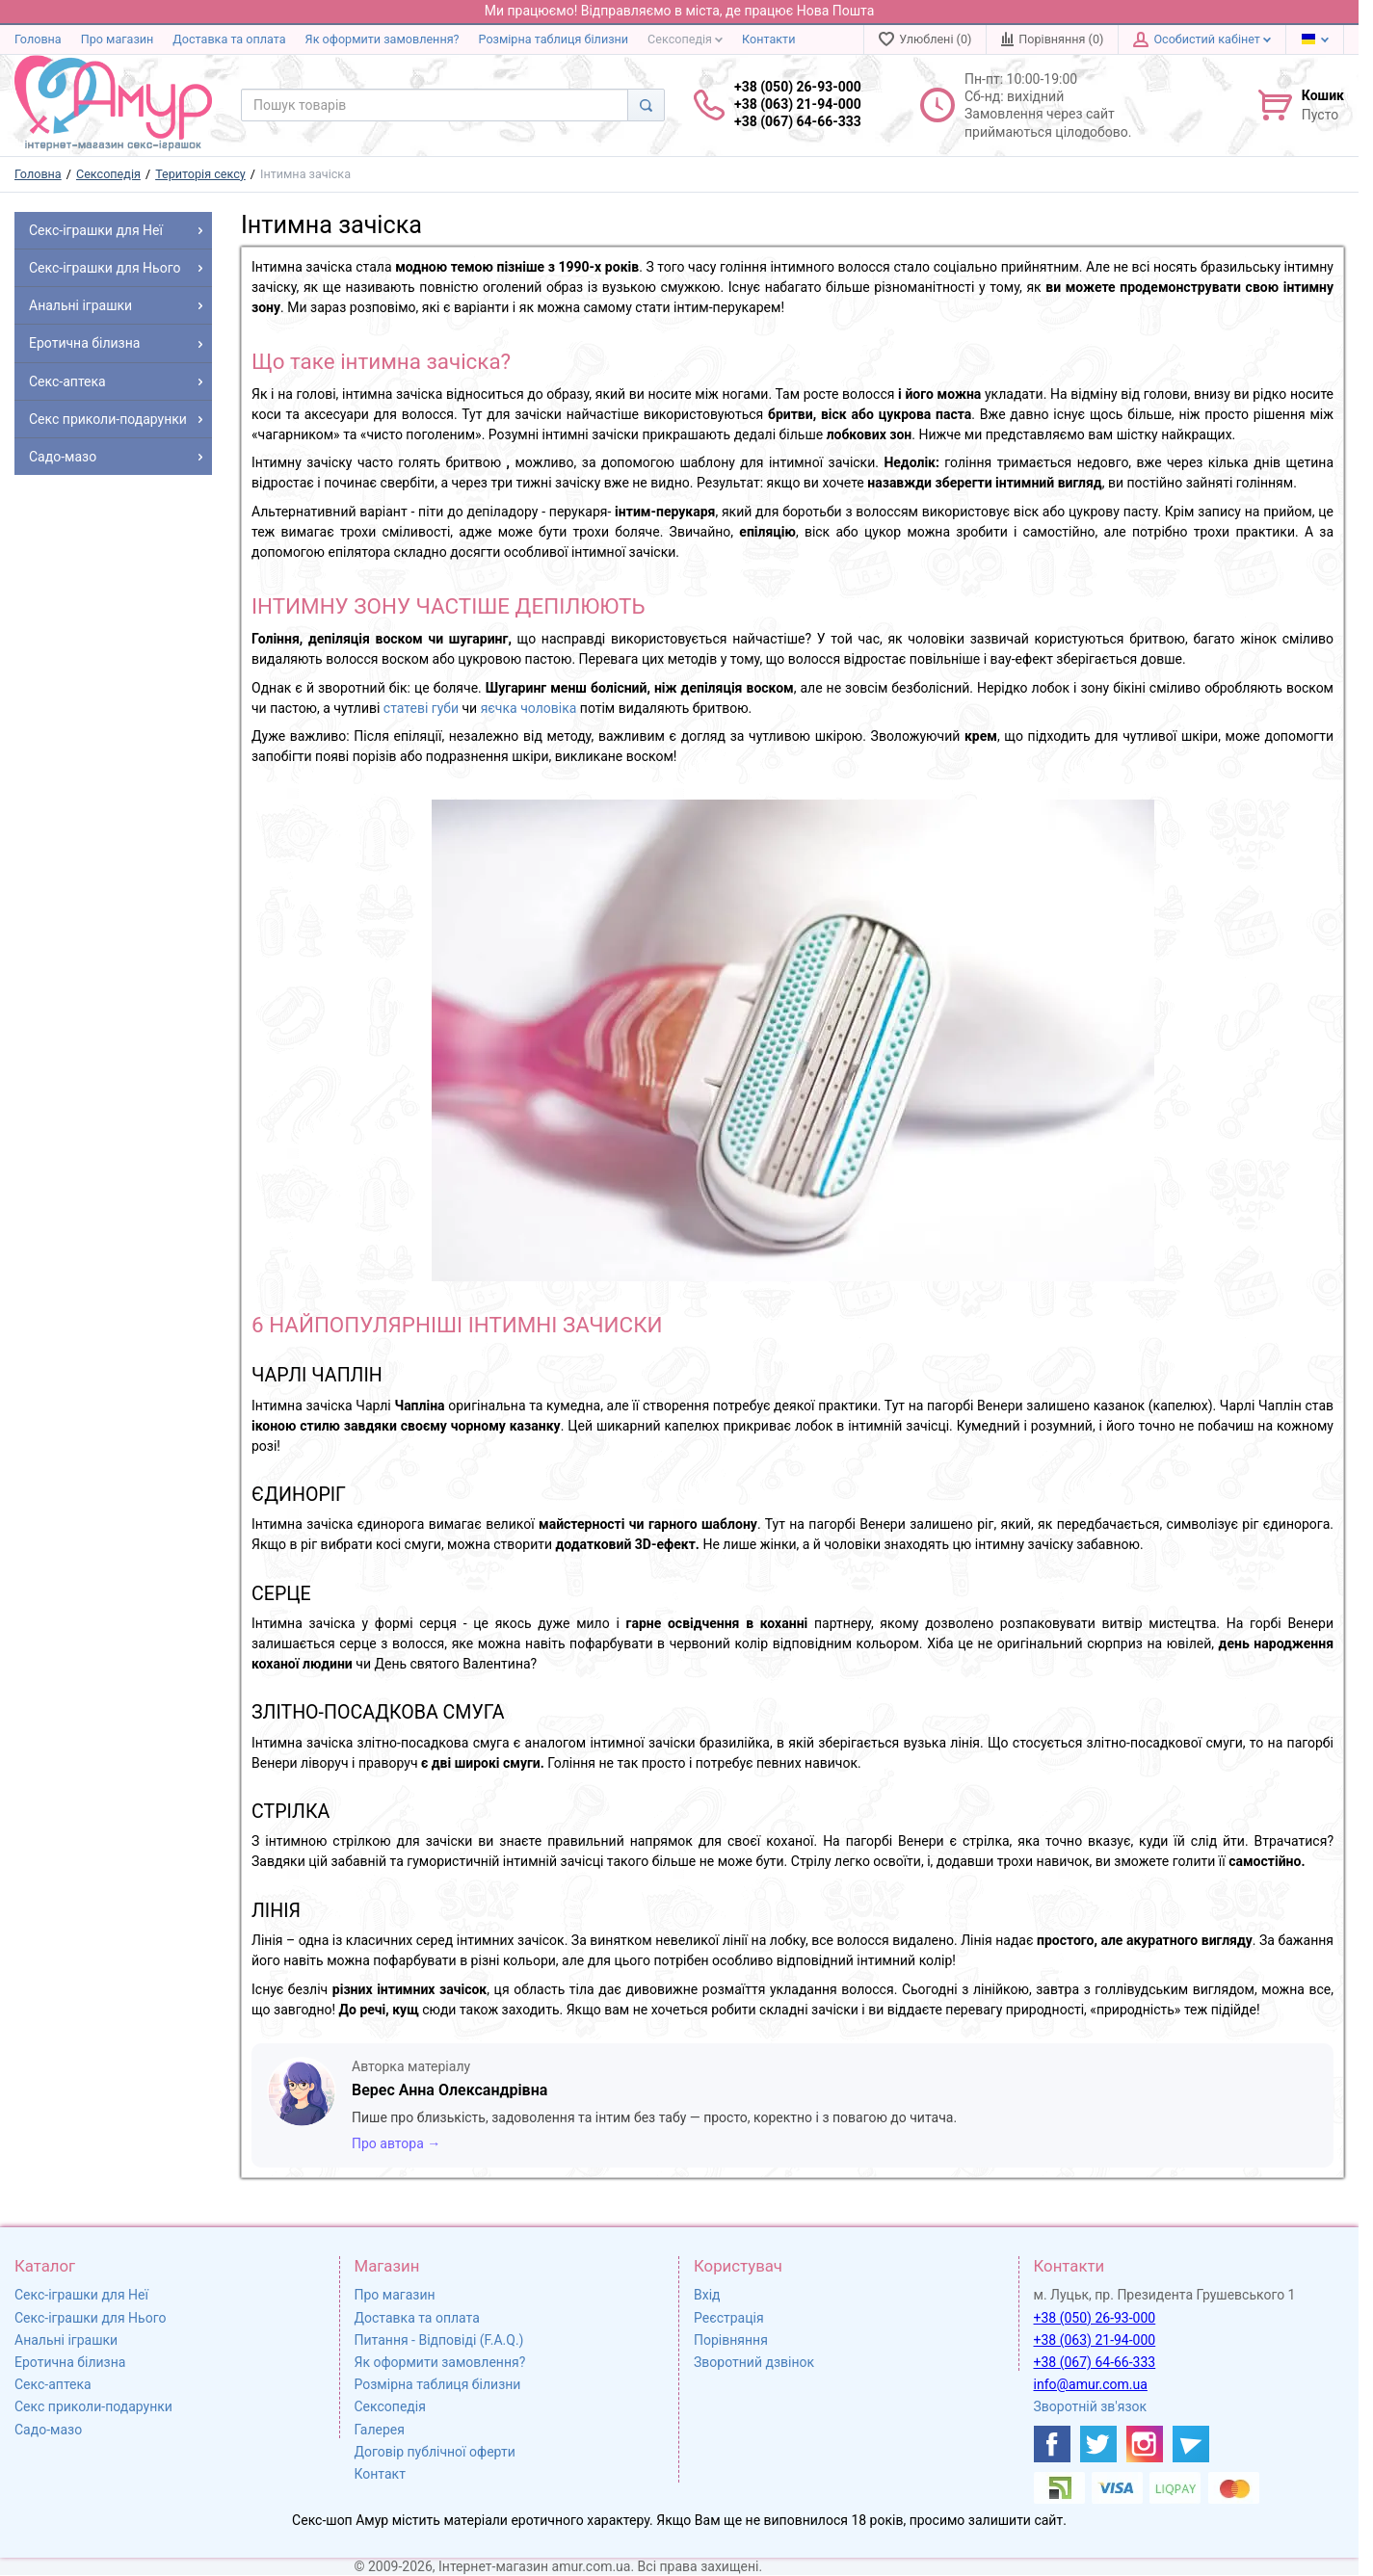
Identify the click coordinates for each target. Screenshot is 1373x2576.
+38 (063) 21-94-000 (1095, 2340)
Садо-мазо (48, 2429)
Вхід (707, 2294)
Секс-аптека (53, 2384)
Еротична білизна (69, 2362)
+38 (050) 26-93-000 (1095, 2318)
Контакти (768, 39)
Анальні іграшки (66, 2340)
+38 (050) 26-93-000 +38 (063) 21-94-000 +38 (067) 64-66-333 (797, 104)
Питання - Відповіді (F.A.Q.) (439, 2340)
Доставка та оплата (228, 39)
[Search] (646, 105)
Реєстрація (729, 2318)
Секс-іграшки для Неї (81, 2294)
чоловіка (548, 708)
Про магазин (117, 39)
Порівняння (731, 2340)
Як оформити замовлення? (382, 39)
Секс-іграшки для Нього (90, 2318)
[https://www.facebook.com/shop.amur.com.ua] (1052, 2444)
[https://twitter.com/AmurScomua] (1098, 2444)
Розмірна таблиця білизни (554, 39)
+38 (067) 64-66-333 (1095, 2362)
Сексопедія (685, 39)
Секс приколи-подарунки (93, 2406)
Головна (38, 39)
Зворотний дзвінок (754, 2362)
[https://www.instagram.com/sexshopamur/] (1144, 2444)
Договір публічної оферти (435, 2451)
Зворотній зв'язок (1091, 2406)
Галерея (380, 2429)
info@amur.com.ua (1091, 2384)
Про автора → (396, 2143)
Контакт (380, 2474)
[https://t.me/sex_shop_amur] (1191, 2444)
